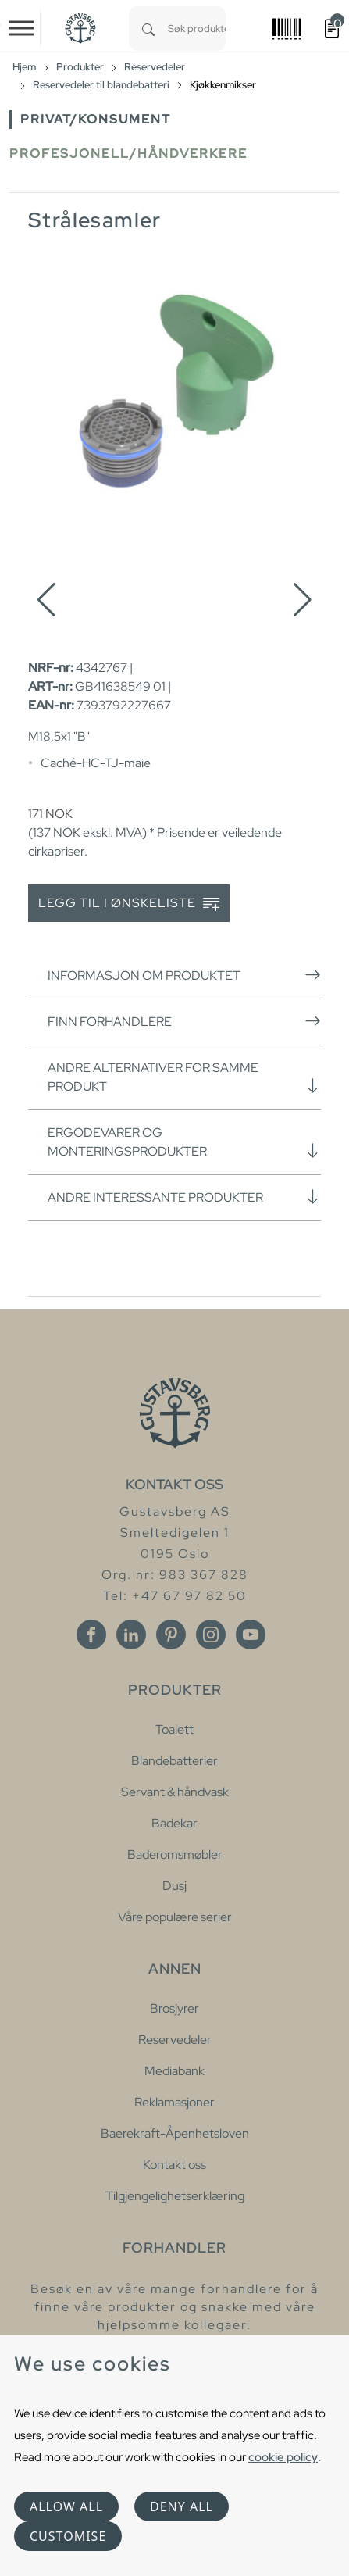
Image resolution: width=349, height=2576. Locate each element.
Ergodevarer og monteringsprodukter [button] (184, 1141)
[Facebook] (91, 1634)
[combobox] (197, 28)
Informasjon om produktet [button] (184, 975)
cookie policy (283, 2457)
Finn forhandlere (184, 1021)
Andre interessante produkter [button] (184, 1197)
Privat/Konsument (95, 119)
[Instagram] (211, 1634)
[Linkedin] (131, 1634)
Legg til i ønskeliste (128, 904)
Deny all (181, 2506)
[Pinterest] (171, 1634)
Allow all (66, 2506)
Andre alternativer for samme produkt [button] (184, 1077)
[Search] (148, 28)
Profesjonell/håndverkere (128, 153)
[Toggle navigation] (21, 28)
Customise (68, 2536)
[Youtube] (250, 1634)
